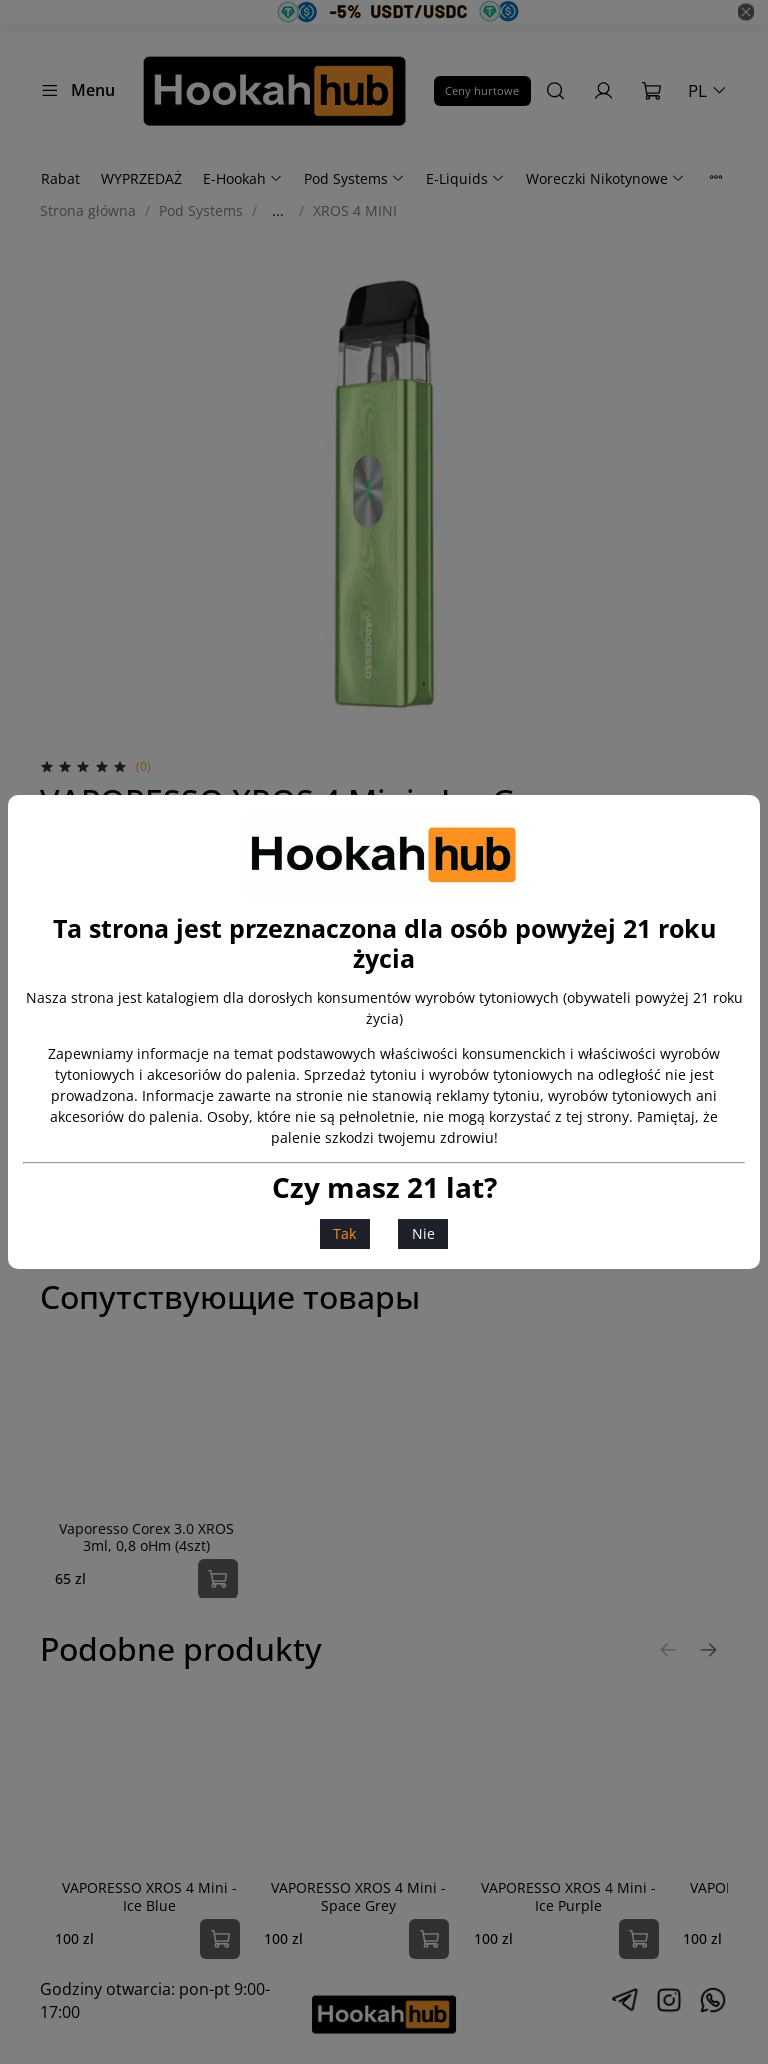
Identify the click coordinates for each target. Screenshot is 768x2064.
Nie (423, 1233)
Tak (344, 1233)
